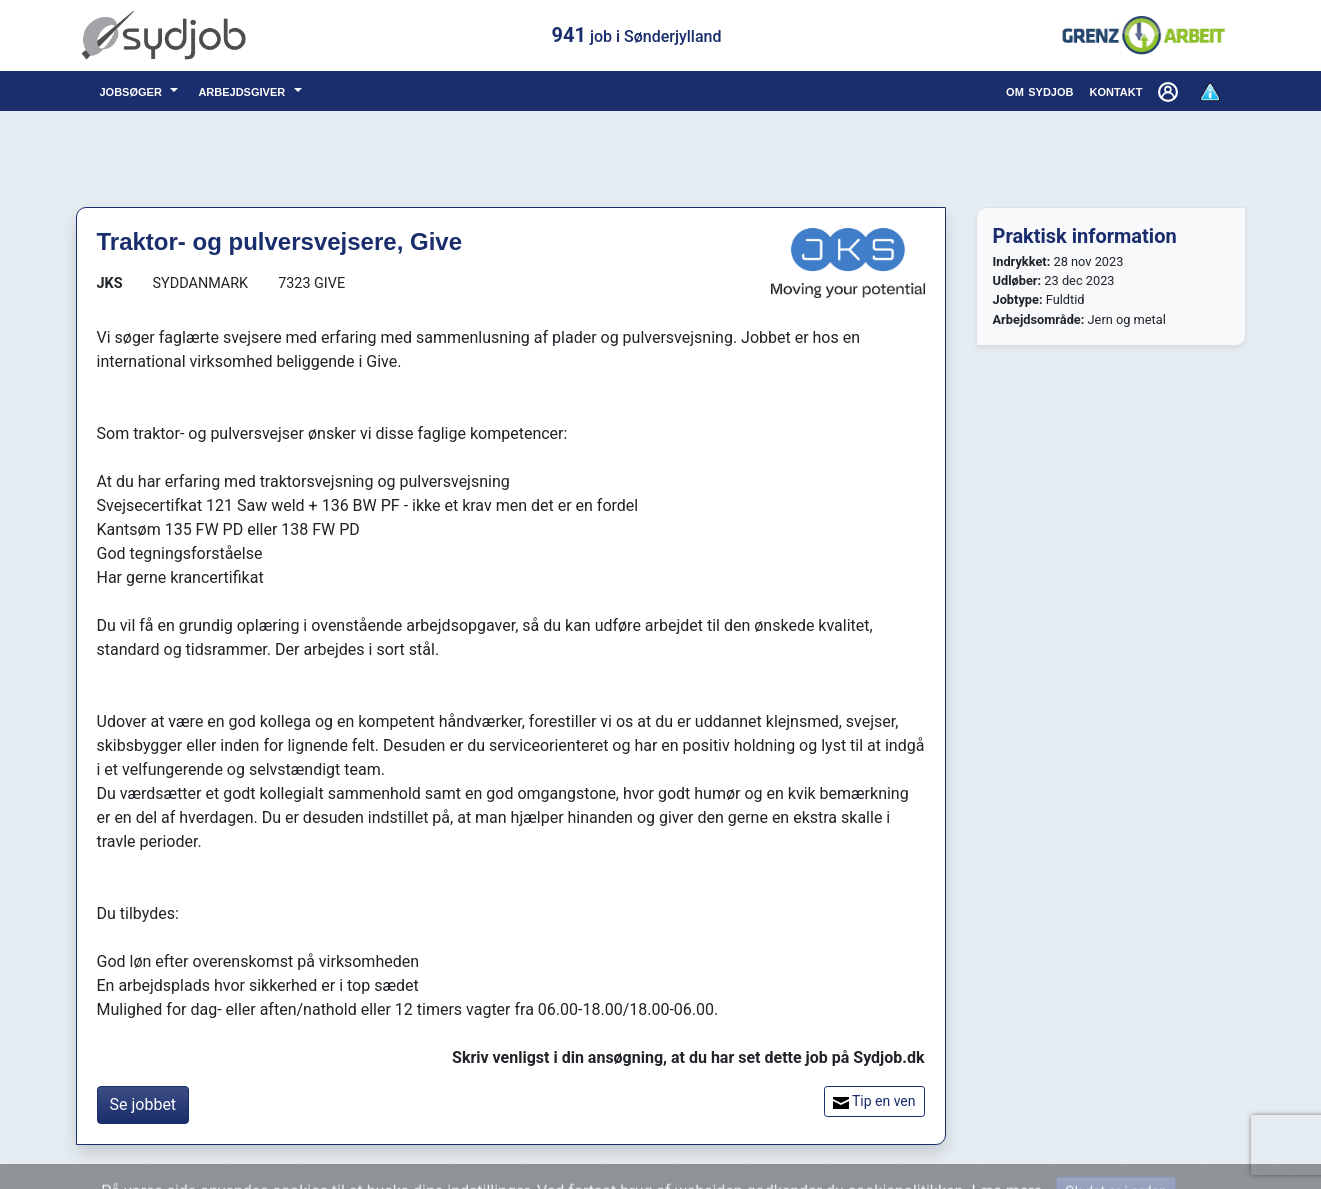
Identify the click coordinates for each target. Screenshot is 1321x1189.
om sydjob (1039, 90)
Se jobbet (143, 1104)
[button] (1170, 91)
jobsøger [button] (133, 90)
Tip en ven (874, 1101)
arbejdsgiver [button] (243, 90)
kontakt (1115, 90)
